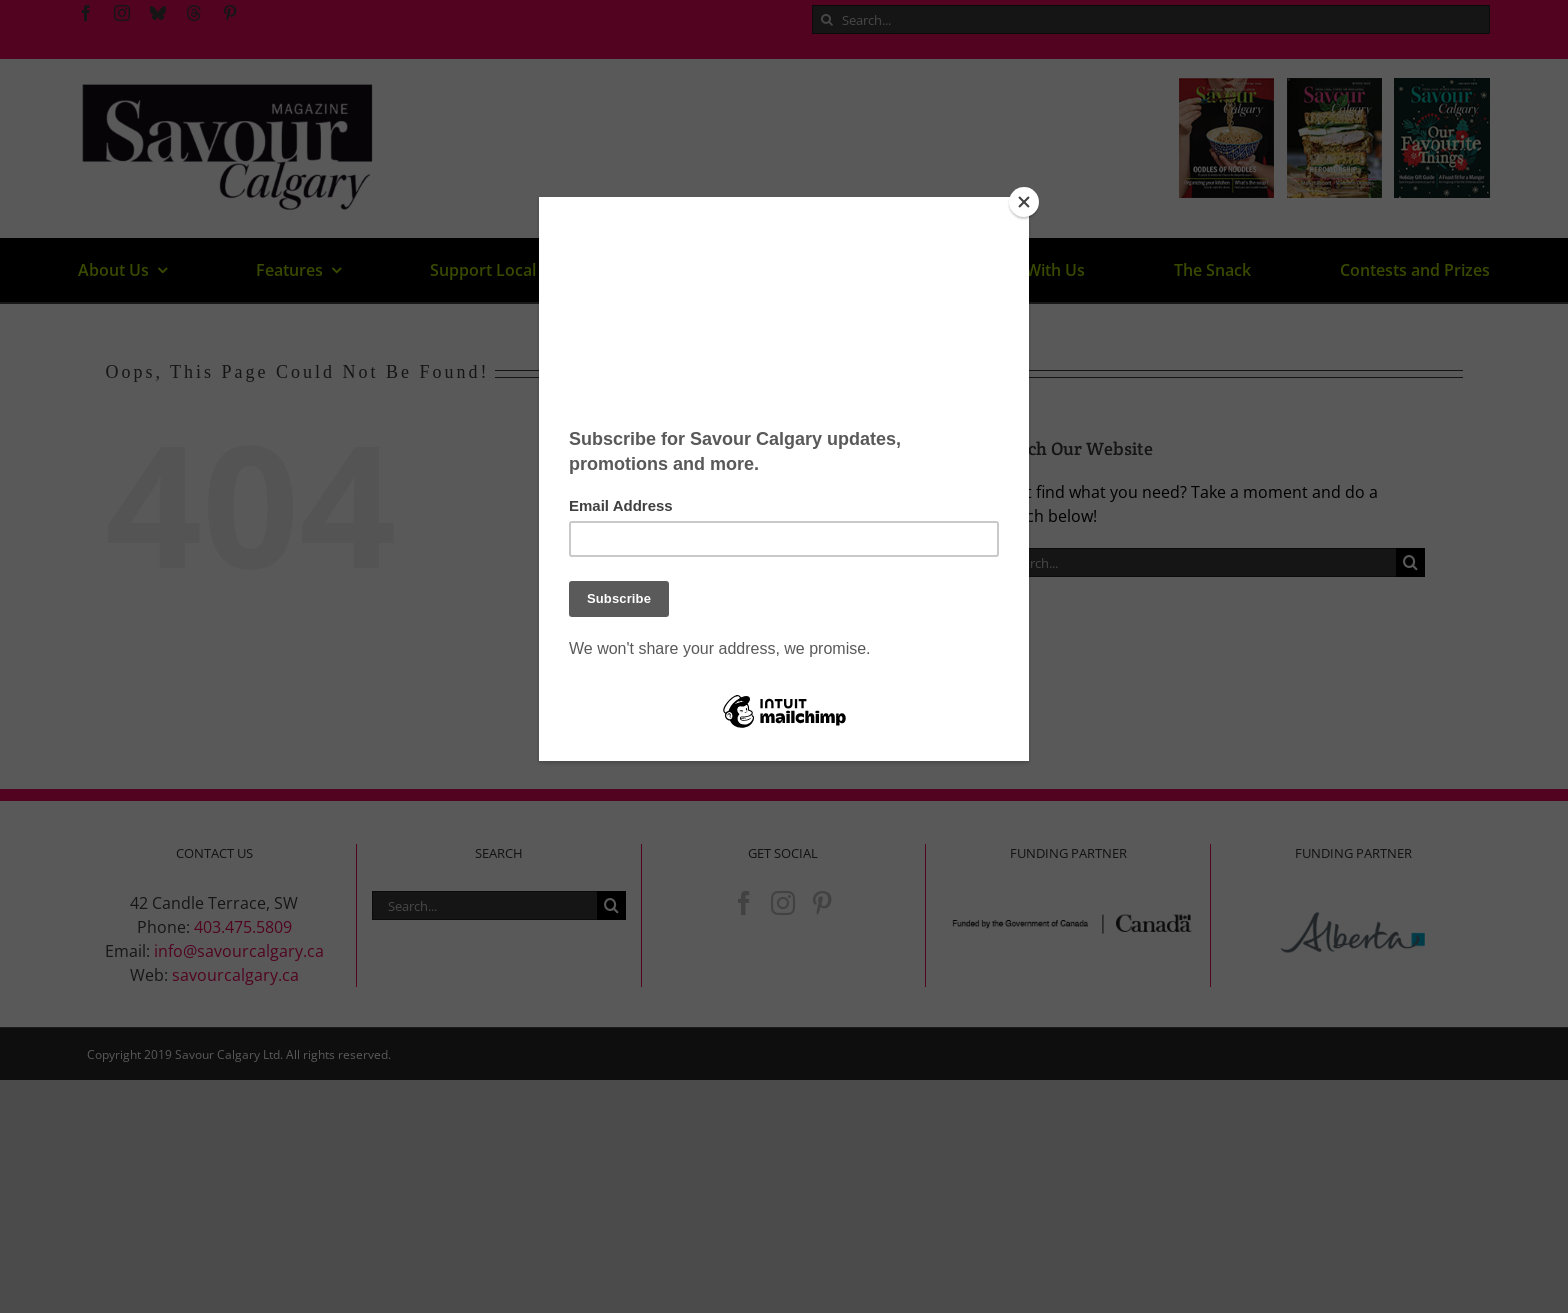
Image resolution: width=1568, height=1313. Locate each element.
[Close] (1024, 202)
